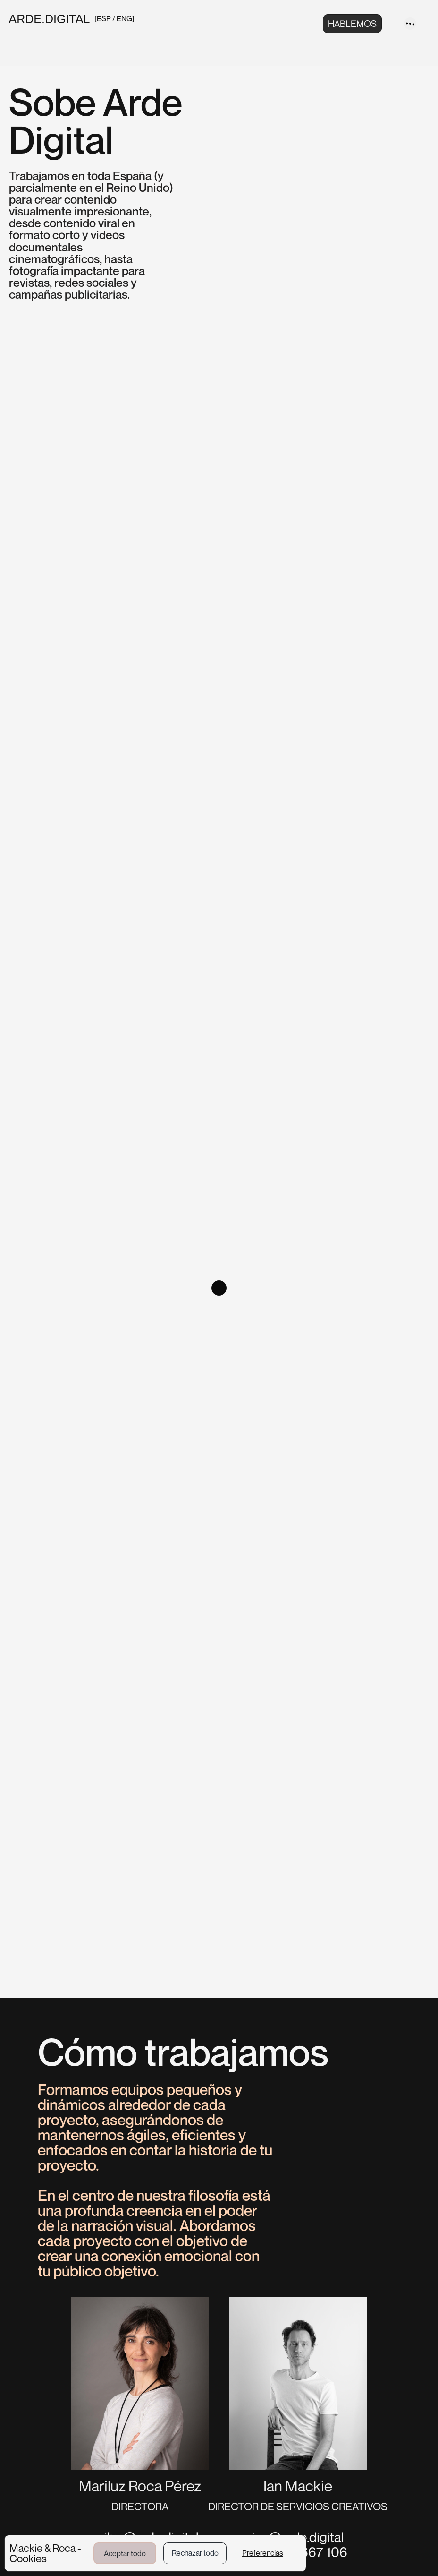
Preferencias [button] (262, 2553)
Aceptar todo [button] (125, 2553)
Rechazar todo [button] (195, 2553)
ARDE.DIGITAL (49, 19)
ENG (124, 18)
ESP (104, 18)
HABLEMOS (352, 23)
